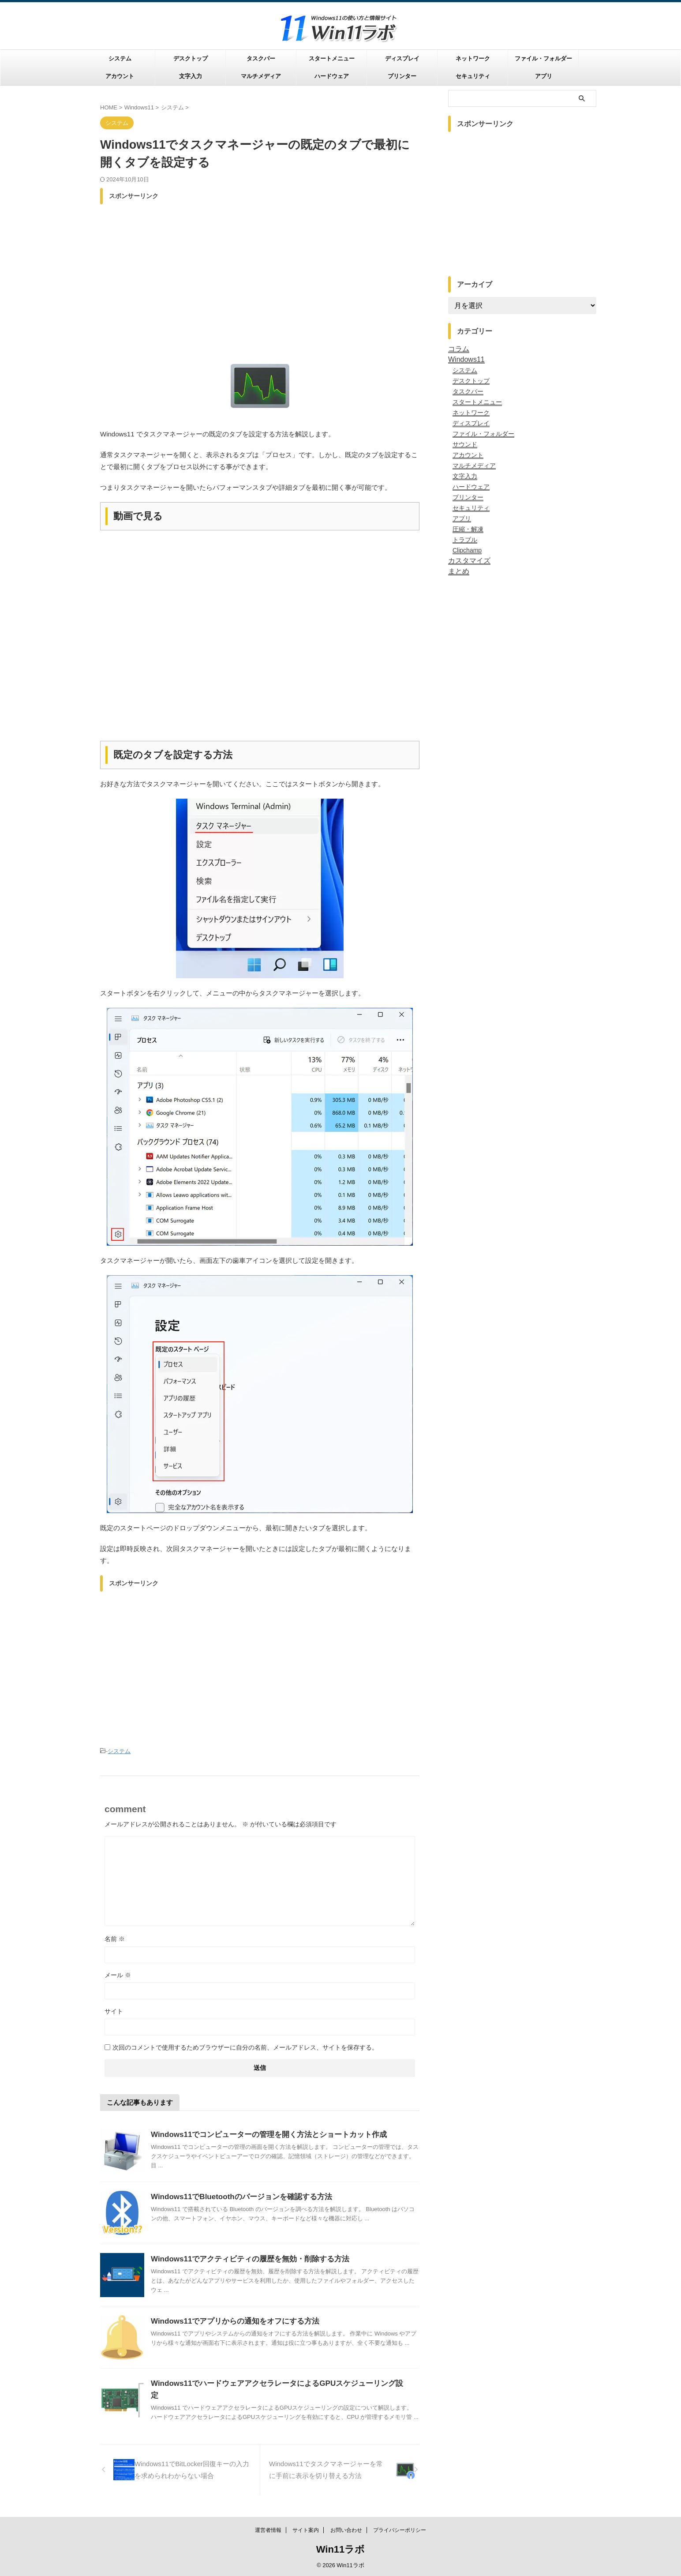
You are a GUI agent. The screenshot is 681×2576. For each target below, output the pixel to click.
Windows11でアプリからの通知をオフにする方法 (230, 2320)
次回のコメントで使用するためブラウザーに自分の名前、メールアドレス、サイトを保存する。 (245, 2046)
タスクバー (261, 58)
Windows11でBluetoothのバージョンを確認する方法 (236, 2195)
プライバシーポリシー (399, 2530)
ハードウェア (331, 76)
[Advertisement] (259, 270)
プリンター (402, 76)
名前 (115, 1937)
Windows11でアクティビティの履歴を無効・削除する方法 (244, 2257)
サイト (114, 2009)
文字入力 (190, 76)
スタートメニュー (332, 58)
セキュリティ (473, 76)
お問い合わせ (346, 2530)
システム (120, 58)
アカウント (119, 76)
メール (118, 1973)
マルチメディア (261, 76)
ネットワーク (473, 58)
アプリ (543, 76)
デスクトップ (190, 58)
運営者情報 (268, 2530)
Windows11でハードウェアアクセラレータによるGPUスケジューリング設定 (273, 2382)
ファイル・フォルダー (543, 58)
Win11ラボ (340, 2549)
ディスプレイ (402, 58)
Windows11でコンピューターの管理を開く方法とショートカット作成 (262, 2133)
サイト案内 (305, 2530)
